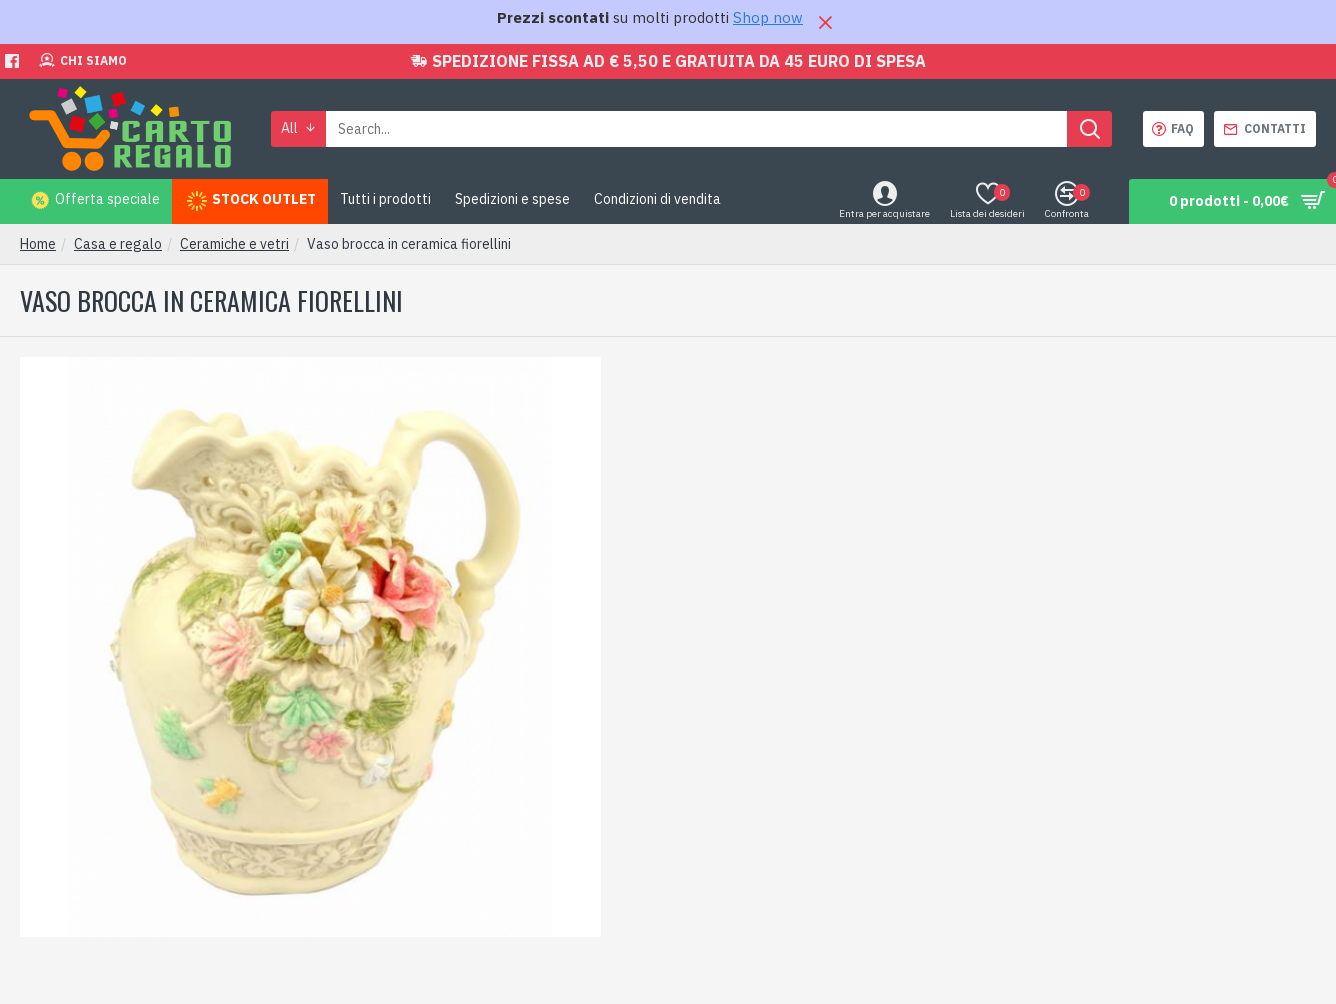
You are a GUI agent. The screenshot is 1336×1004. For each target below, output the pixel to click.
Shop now (768, 17)
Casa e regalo (118, 244)
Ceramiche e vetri (234, 244)
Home (38, 244)
